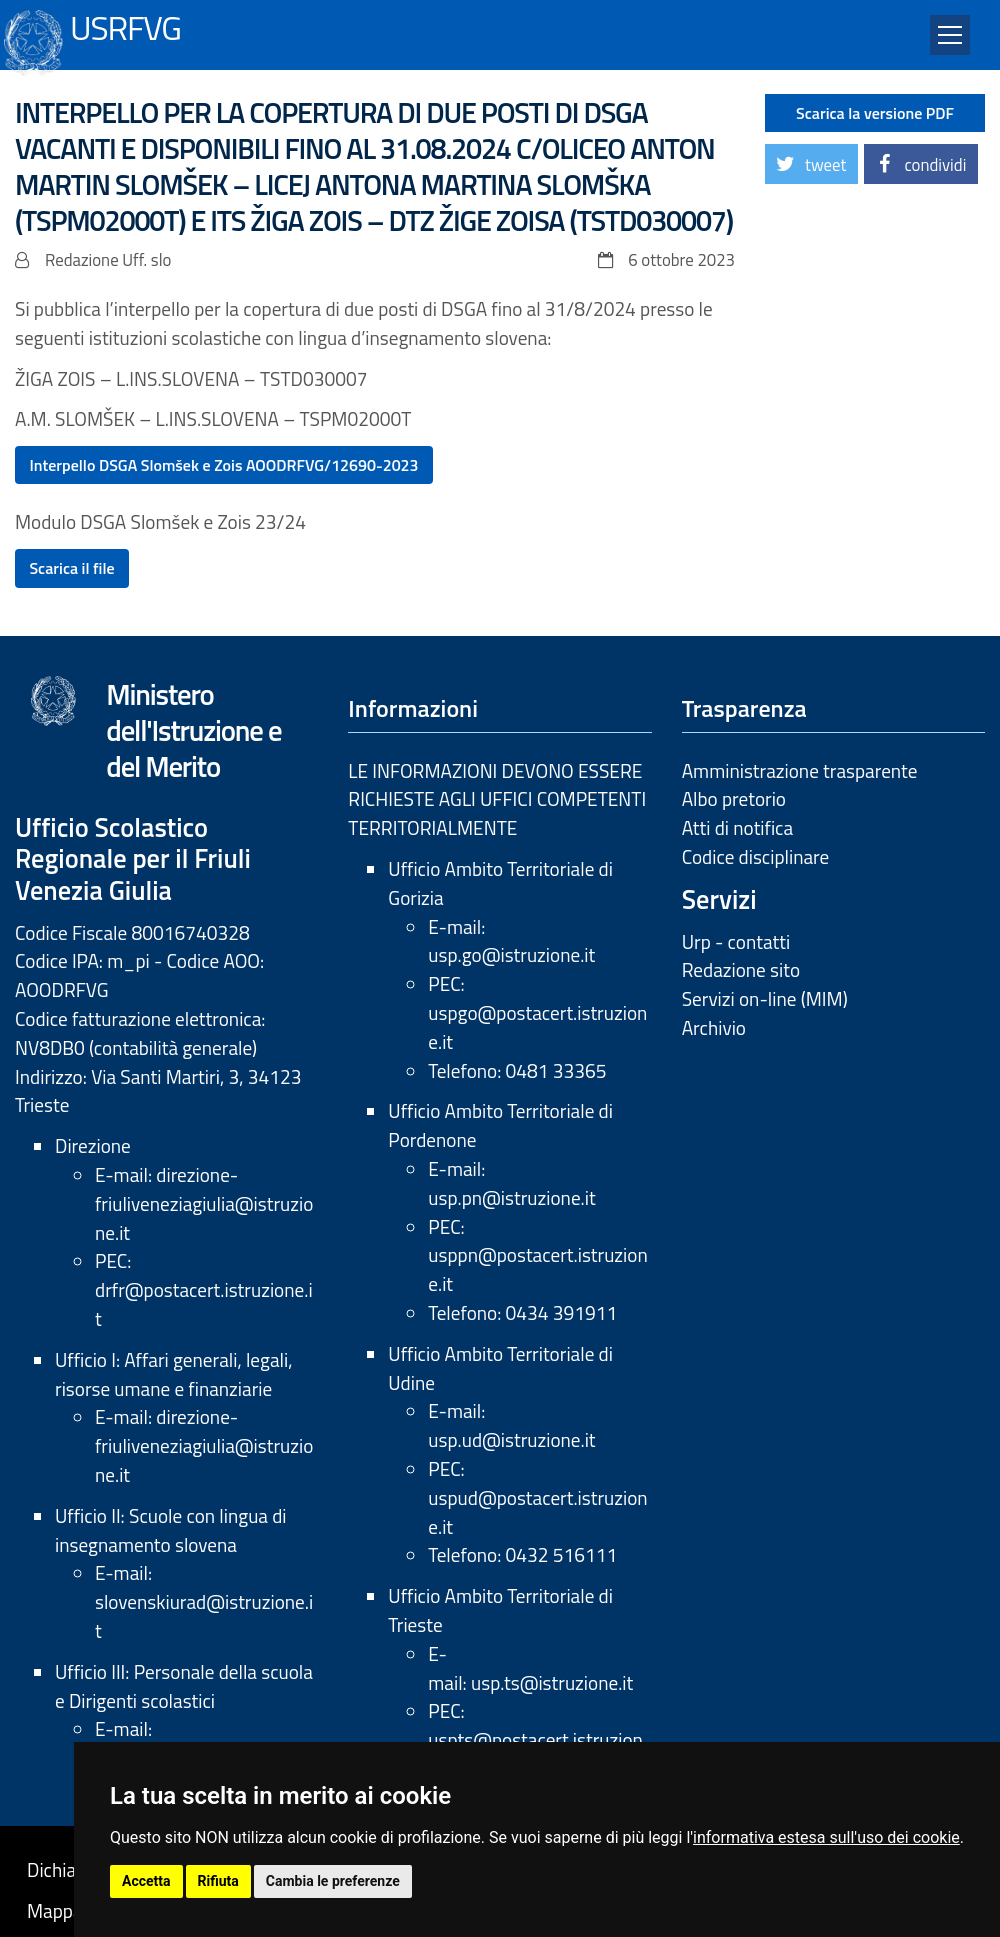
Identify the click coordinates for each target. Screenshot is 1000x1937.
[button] (811, 164)
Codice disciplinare (756, 856)
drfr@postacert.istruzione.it (204, 1304)
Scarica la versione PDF (875, 113)
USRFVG (125, 25)
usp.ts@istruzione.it (552, 1682)
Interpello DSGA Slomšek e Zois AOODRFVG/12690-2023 (223, 465)
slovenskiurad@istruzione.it (204, 1616)
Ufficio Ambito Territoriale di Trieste (500, 1610)
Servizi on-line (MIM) (765, 998)
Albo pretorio (734, 798)
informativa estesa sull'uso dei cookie (826, 1837)
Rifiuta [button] (218, 1881)
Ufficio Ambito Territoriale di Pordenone (500, 1125)
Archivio (714, 1027)
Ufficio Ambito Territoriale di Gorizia (500, 883)
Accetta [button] (146, 1881)
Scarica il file (71, 568)
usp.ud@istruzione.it (511, 1439)
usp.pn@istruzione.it (511, 1197)
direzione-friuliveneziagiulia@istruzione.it (204, 1203)
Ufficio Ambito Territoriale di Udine (500, 1368)
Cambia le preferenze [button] (333, 1881)
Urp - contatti (736, 941)
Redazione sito (741, 969)
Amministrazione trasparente (800, 770)
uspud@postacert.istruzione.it (537, 1512)
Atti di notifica (737, 827)
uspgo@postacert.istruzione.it (537, 1027)
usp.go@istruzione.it (511, 954)
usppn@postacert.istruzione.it (537, 1269)
